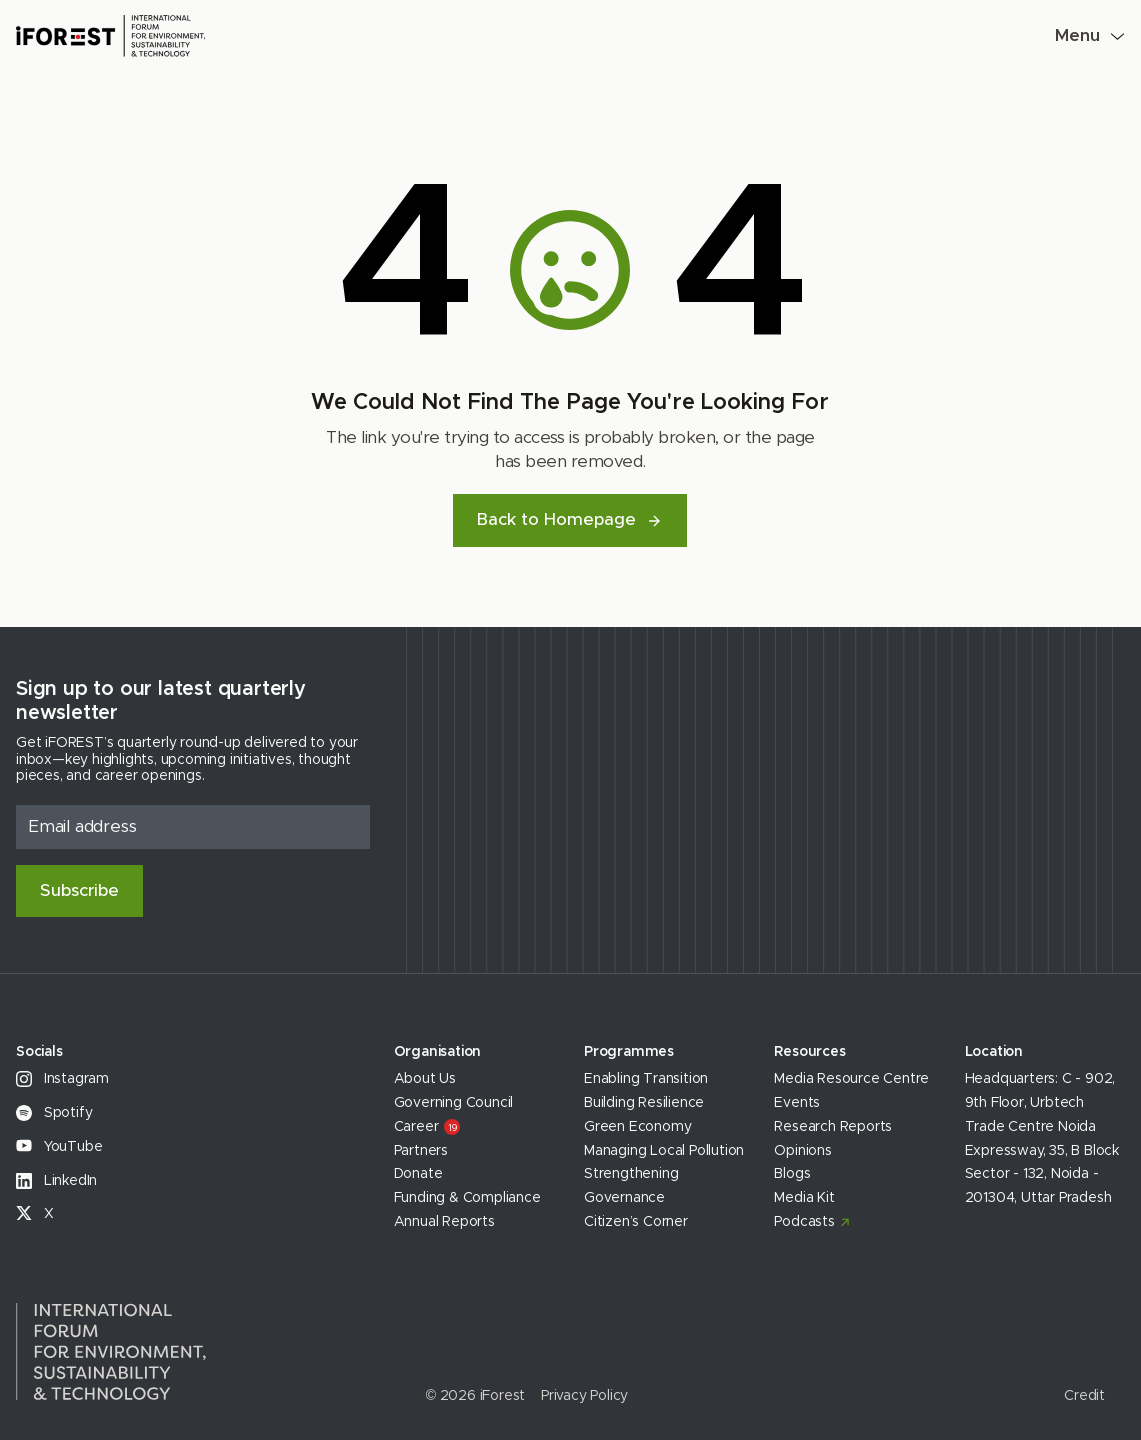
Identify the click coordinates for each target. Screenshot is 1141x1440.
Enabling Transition (646, 1079)
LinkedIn (56, 1181)
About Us (425, 1079)
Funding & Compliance (467, 1198)
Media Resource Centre (851, 1079)
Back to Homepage (570, 519)
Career (427, 1127)
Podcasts (804, 1222)
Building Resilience (644, 1103)
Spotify (54, 1113)
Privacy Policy (584, 1396)
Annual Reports (444, 1222)
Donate (418, 1174)
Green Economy (637, 1127)
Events (797, 1103)
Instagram (62, 1079)
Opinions (802, 1151)
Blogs (792, 1174)
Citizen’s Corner (636, 1222)
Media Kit (804, 1198)
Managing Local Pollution (664, 1151)
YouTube (59, 1147)
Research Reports (833, 1127)
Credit (1084, 1396)
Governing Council (454, 1103)
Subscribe (79, 890)
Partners (421, 1151)
